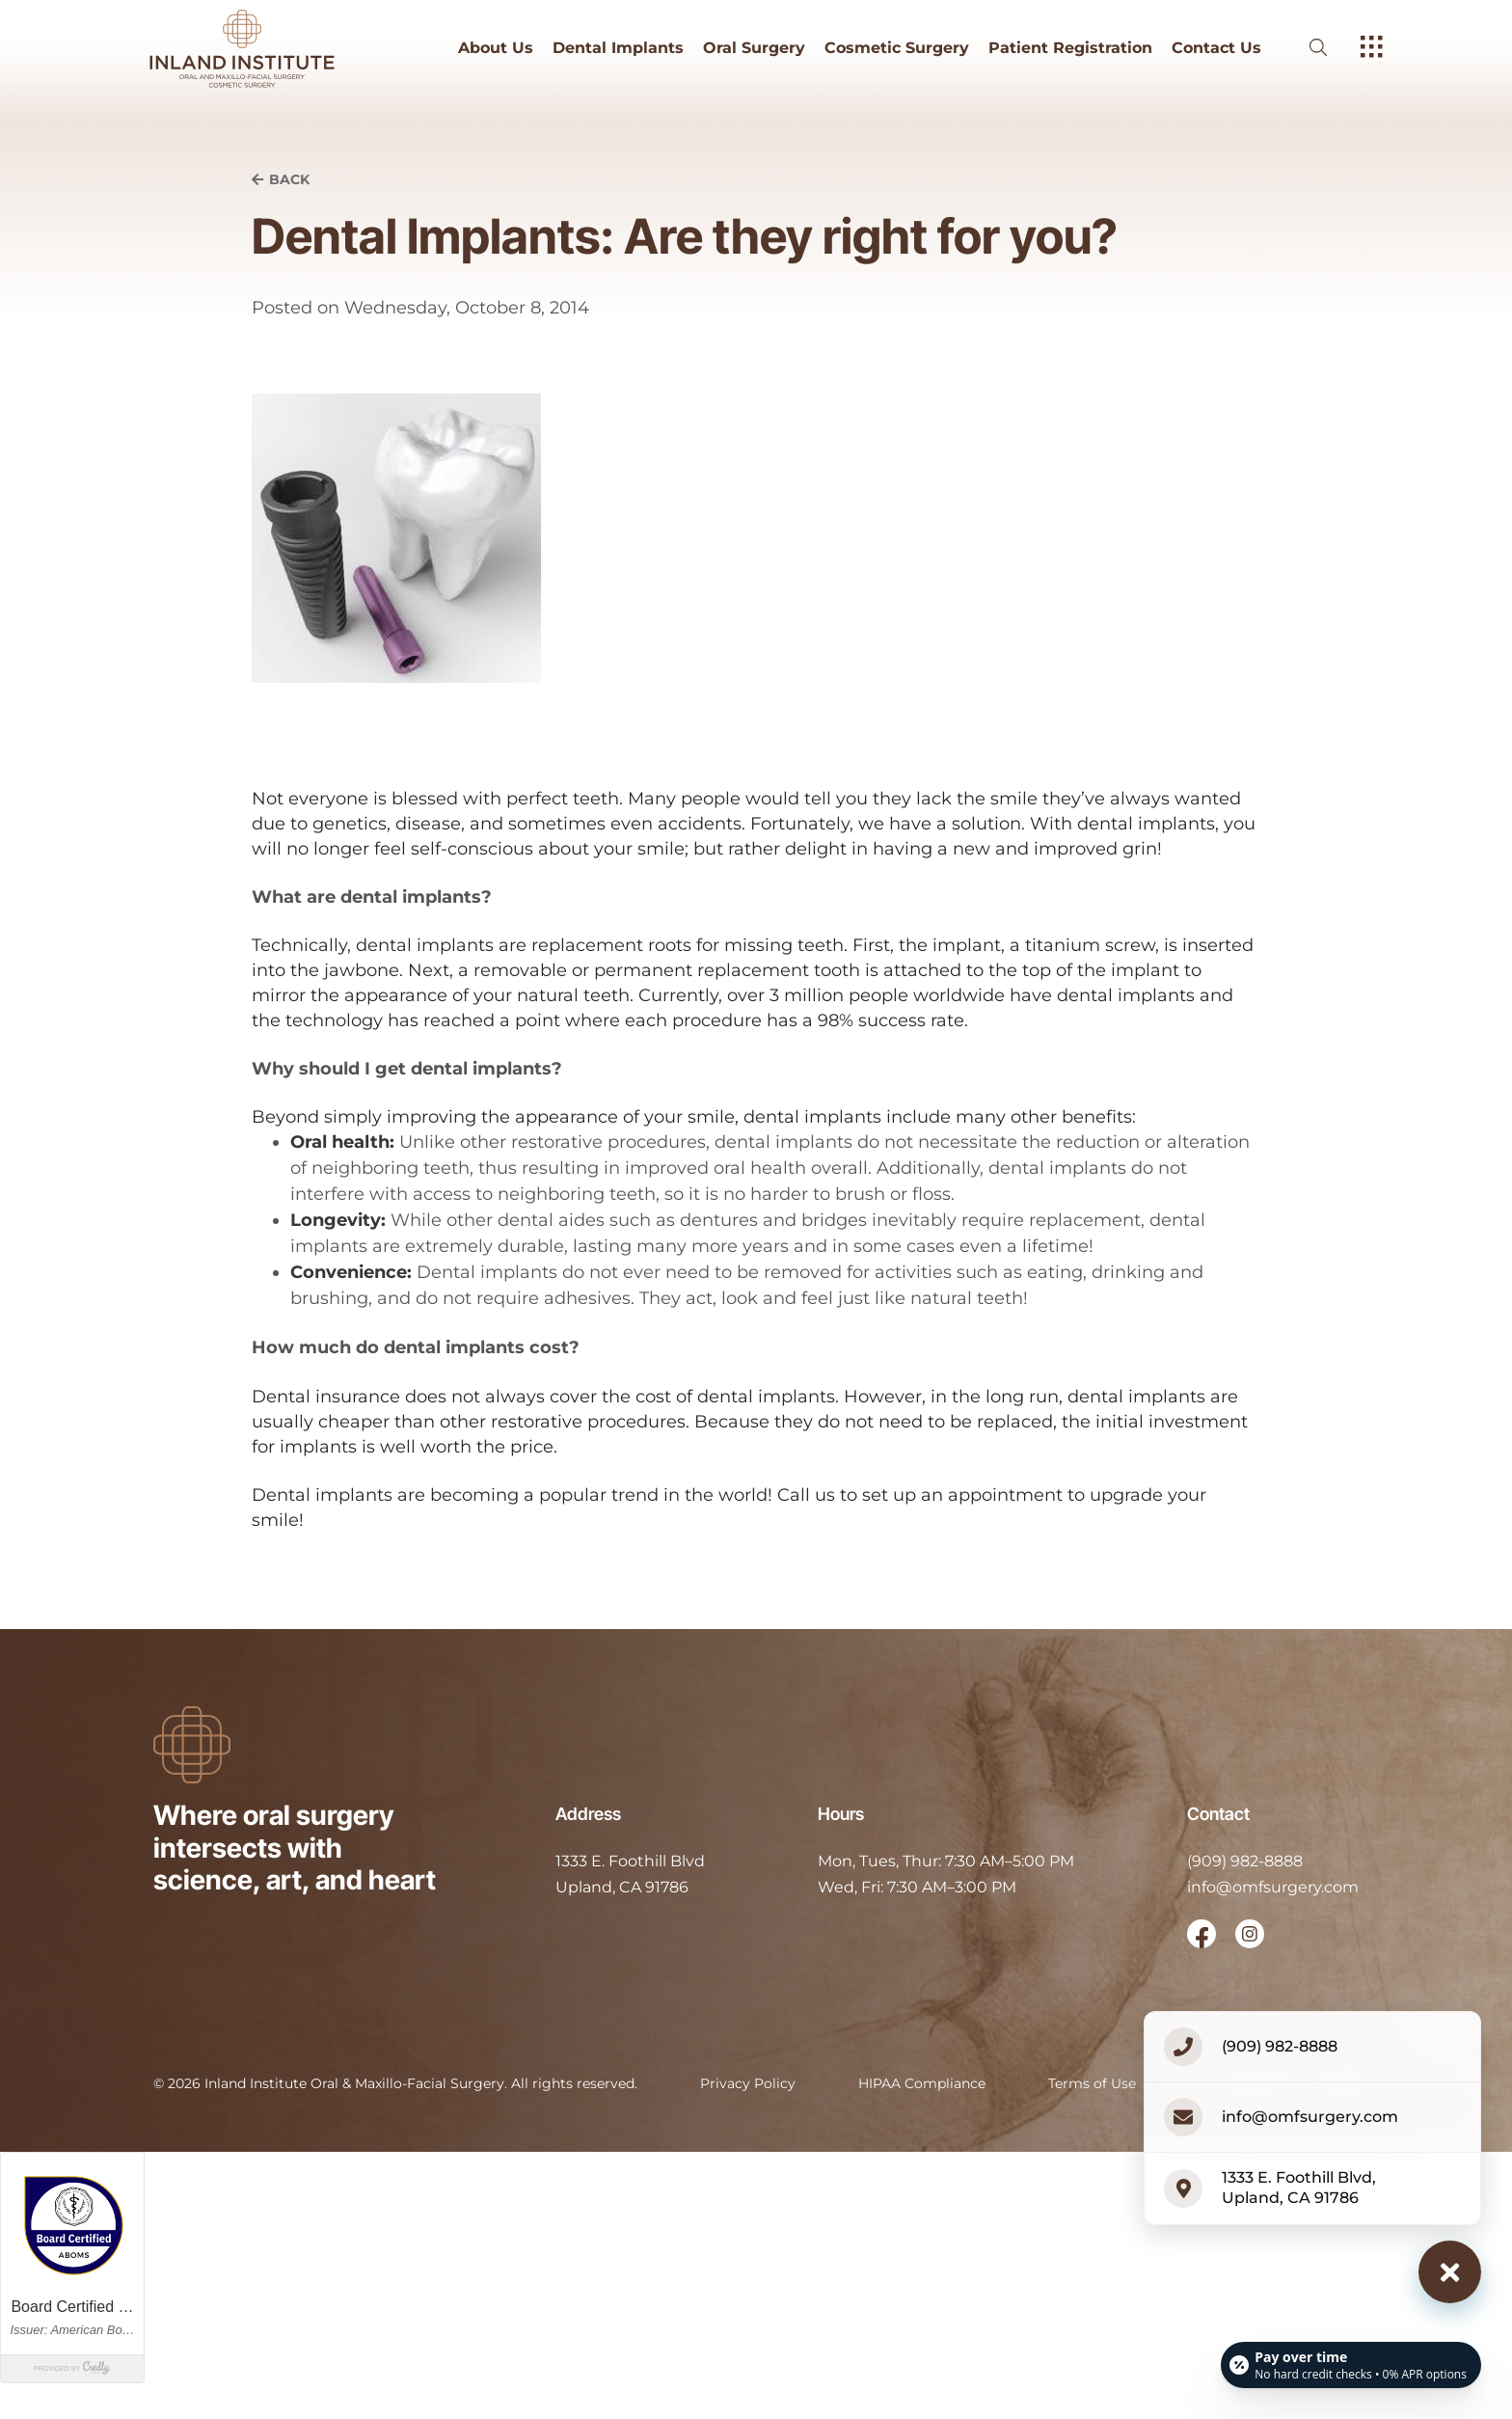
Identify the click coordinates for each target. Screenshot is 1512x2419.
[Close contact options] (1449, 2272)
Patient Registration (1070, 48)
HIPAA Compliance (922, 2083)
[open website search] (1334, 48)
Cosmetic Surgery (896, 48)
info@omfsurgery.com (1273, 1887)
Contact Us (1216, 48)
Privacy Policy (748, 2083)
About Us (495, 48)
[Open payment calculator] (1350, 2363)
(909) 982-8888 (1245, 1861)
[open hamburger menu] (1372, 48)
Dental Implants (618, 48)
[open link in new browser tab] (1201, 1933)
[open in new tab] (630, 1874)
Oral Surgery (754, 48)
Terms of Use (1092, 2083)
